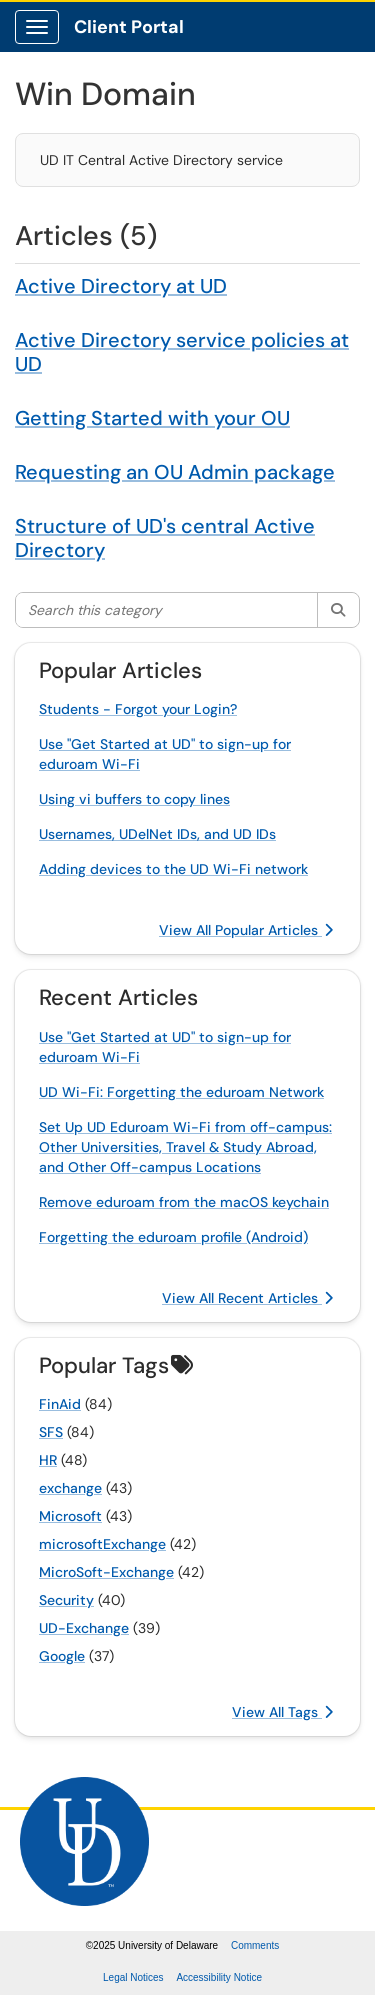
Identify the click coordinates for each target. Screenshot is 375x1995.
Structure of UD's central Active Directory (165, 538)
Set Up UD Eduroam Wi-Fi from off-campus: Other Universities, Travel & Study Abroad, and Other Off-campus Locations (185, 1147)
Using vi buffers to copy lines (134, 799)
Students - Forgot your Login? (138, 709)
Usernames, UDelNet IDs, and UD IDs (157, 834)
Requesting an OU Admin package (175, 472)
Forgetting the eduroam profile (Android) (173, 1237)
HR (48, 1460)
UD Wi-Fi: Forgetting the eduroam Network (181, 1092)
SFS (51, 1432)
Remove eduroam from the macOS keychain (184, 1202)
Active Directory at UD (121, 286)
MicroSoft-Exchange (106, 1572)
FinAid (60, 1404)
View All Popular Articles (246, 930)
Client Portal (129, 27)
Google (62, 1656)
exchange (70, 1488)
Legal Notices (133, 1977)
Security (66, 1600)
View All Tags (282, 1712)
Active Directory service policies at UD (182, 352)
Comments (255, 1945)
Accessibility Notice (219, 1977)
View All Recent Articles (247, 1298)
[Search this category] (167, 610)
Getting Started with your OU (152, 418)
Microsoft (70, 1516)
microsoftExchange (102, 1544)
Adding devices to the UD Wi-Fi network (173, 869)
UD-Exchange (84, 1628)
